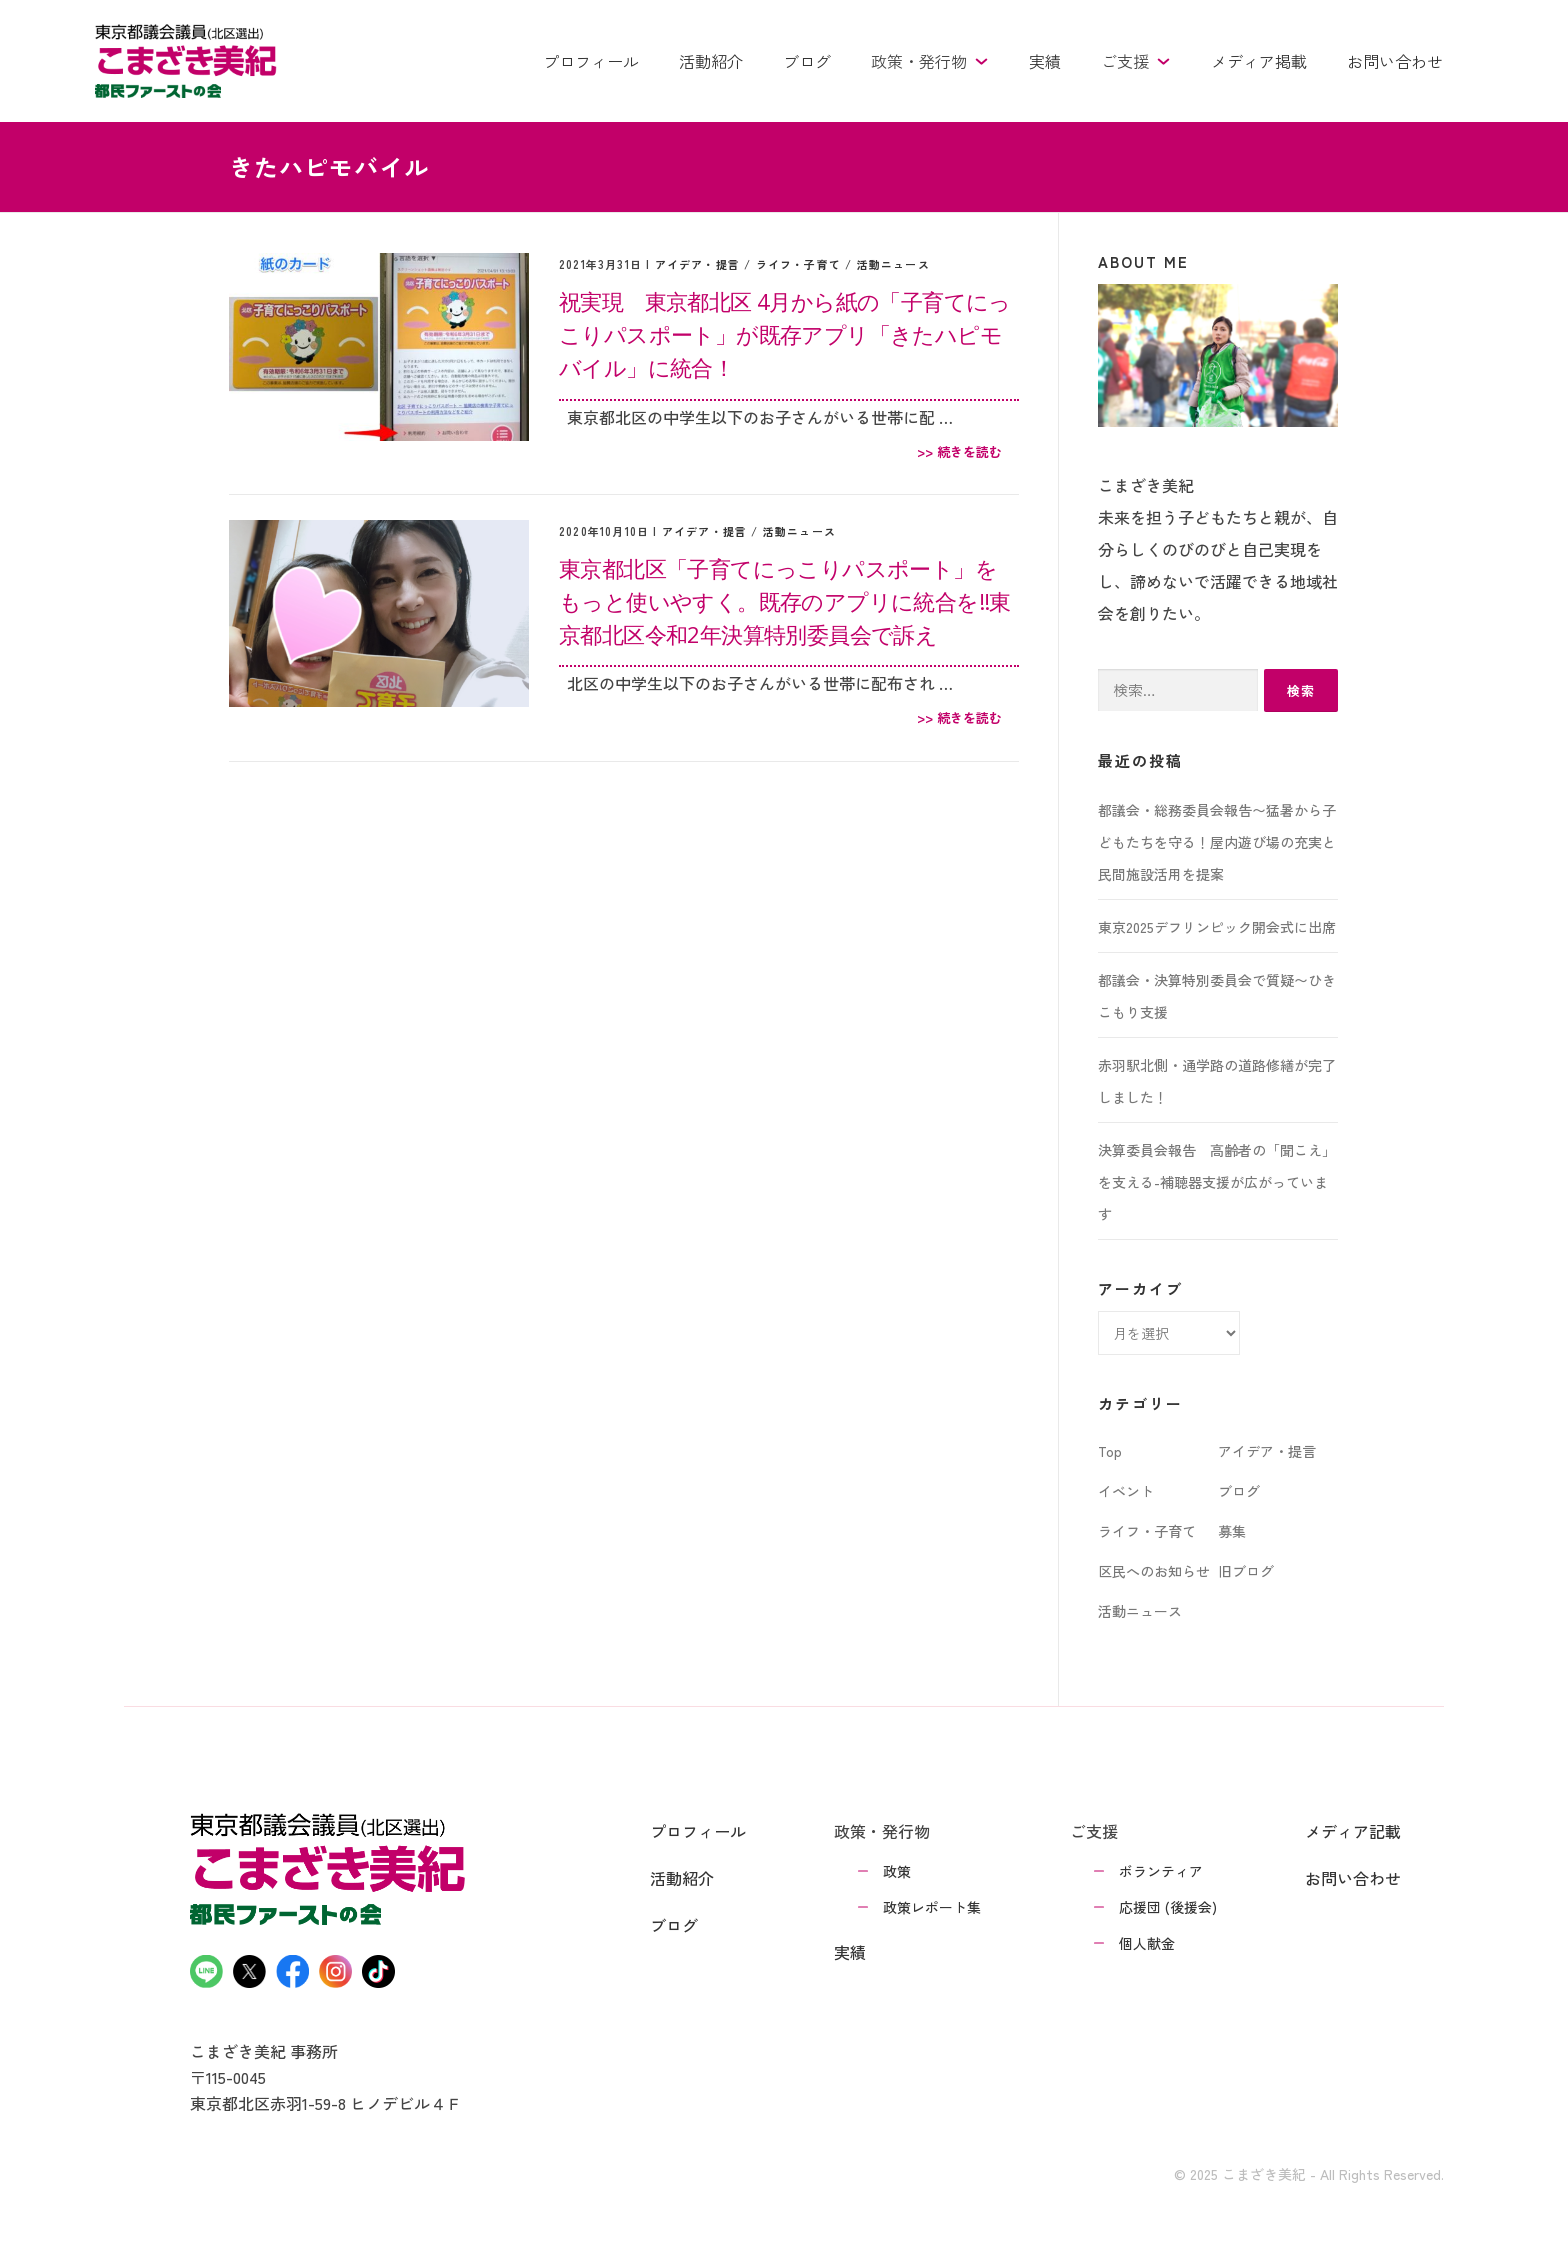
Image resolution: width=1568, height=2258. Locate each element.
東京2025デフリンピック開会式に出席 (1217, 927)
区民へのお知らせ (1154, 1571)
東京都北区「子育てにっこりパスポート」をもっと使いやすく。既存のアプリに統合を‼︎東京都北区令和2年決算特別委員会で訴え (784, 601)
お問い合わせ (1395, 61)
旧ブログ (1246, 1571)
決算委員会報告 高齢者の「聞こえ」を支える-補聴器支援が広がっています (1217, 1182)
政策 (897, 1871)
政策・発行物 (930, 61)
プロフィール (591, 61)
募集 (1232, 1531)
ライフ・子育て (798, 264)
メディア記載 (1353, 1831)
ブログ (807, 61)
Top (1110, 1451)
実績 (1045, 61)
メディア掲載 (1259, 61)
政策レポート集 (932, 1907)
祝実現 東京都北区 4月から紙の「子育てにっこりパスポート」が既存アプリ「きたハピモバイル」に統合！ (785, 334)
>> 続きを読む (959, 451)
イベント (1126, 1491)
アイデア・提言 (697, 264)
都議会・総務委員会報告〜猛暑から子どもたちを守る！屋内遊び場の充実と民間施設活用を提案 (1217, 842)
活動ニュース (893, 264)
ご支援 (1136, 61)
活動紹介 (711, 61)
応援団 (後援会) (1168, 1907)
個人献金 (1147, 1943)
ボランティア (1161, 1871)
